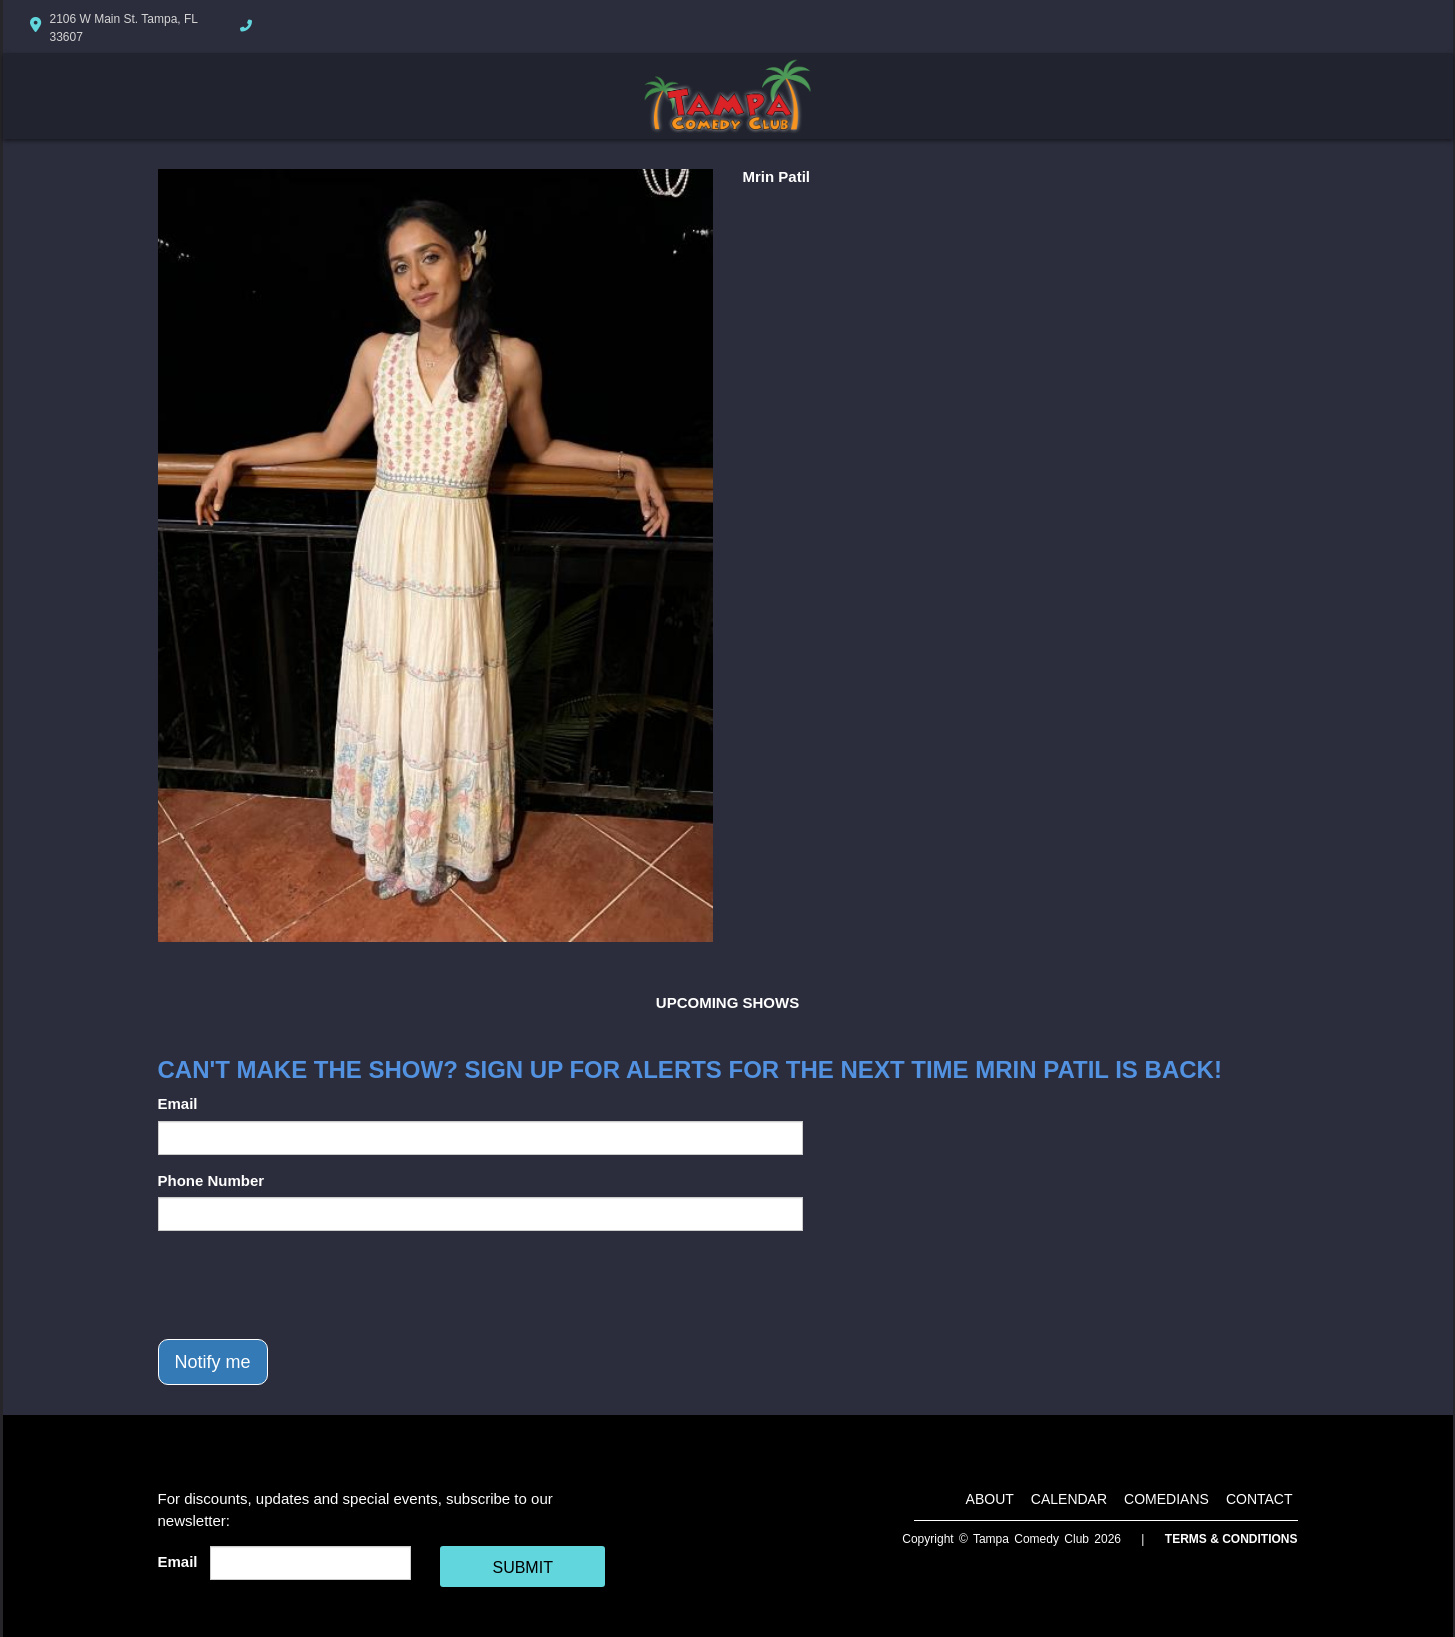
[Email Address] (310, 1563)
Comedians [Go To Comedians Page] (1166, 1499)
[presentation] (310, 1285)
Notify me (213, 1362)
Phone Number (211, 1180)
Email (178, 1103)
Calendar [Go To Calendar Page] (1069, 1499)
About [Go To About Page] (990, 1499)
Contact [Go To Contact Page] (1259, 1499)
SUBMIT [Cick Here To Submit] (522, 1567)
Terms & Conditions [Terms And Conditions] (1231, 1539)
